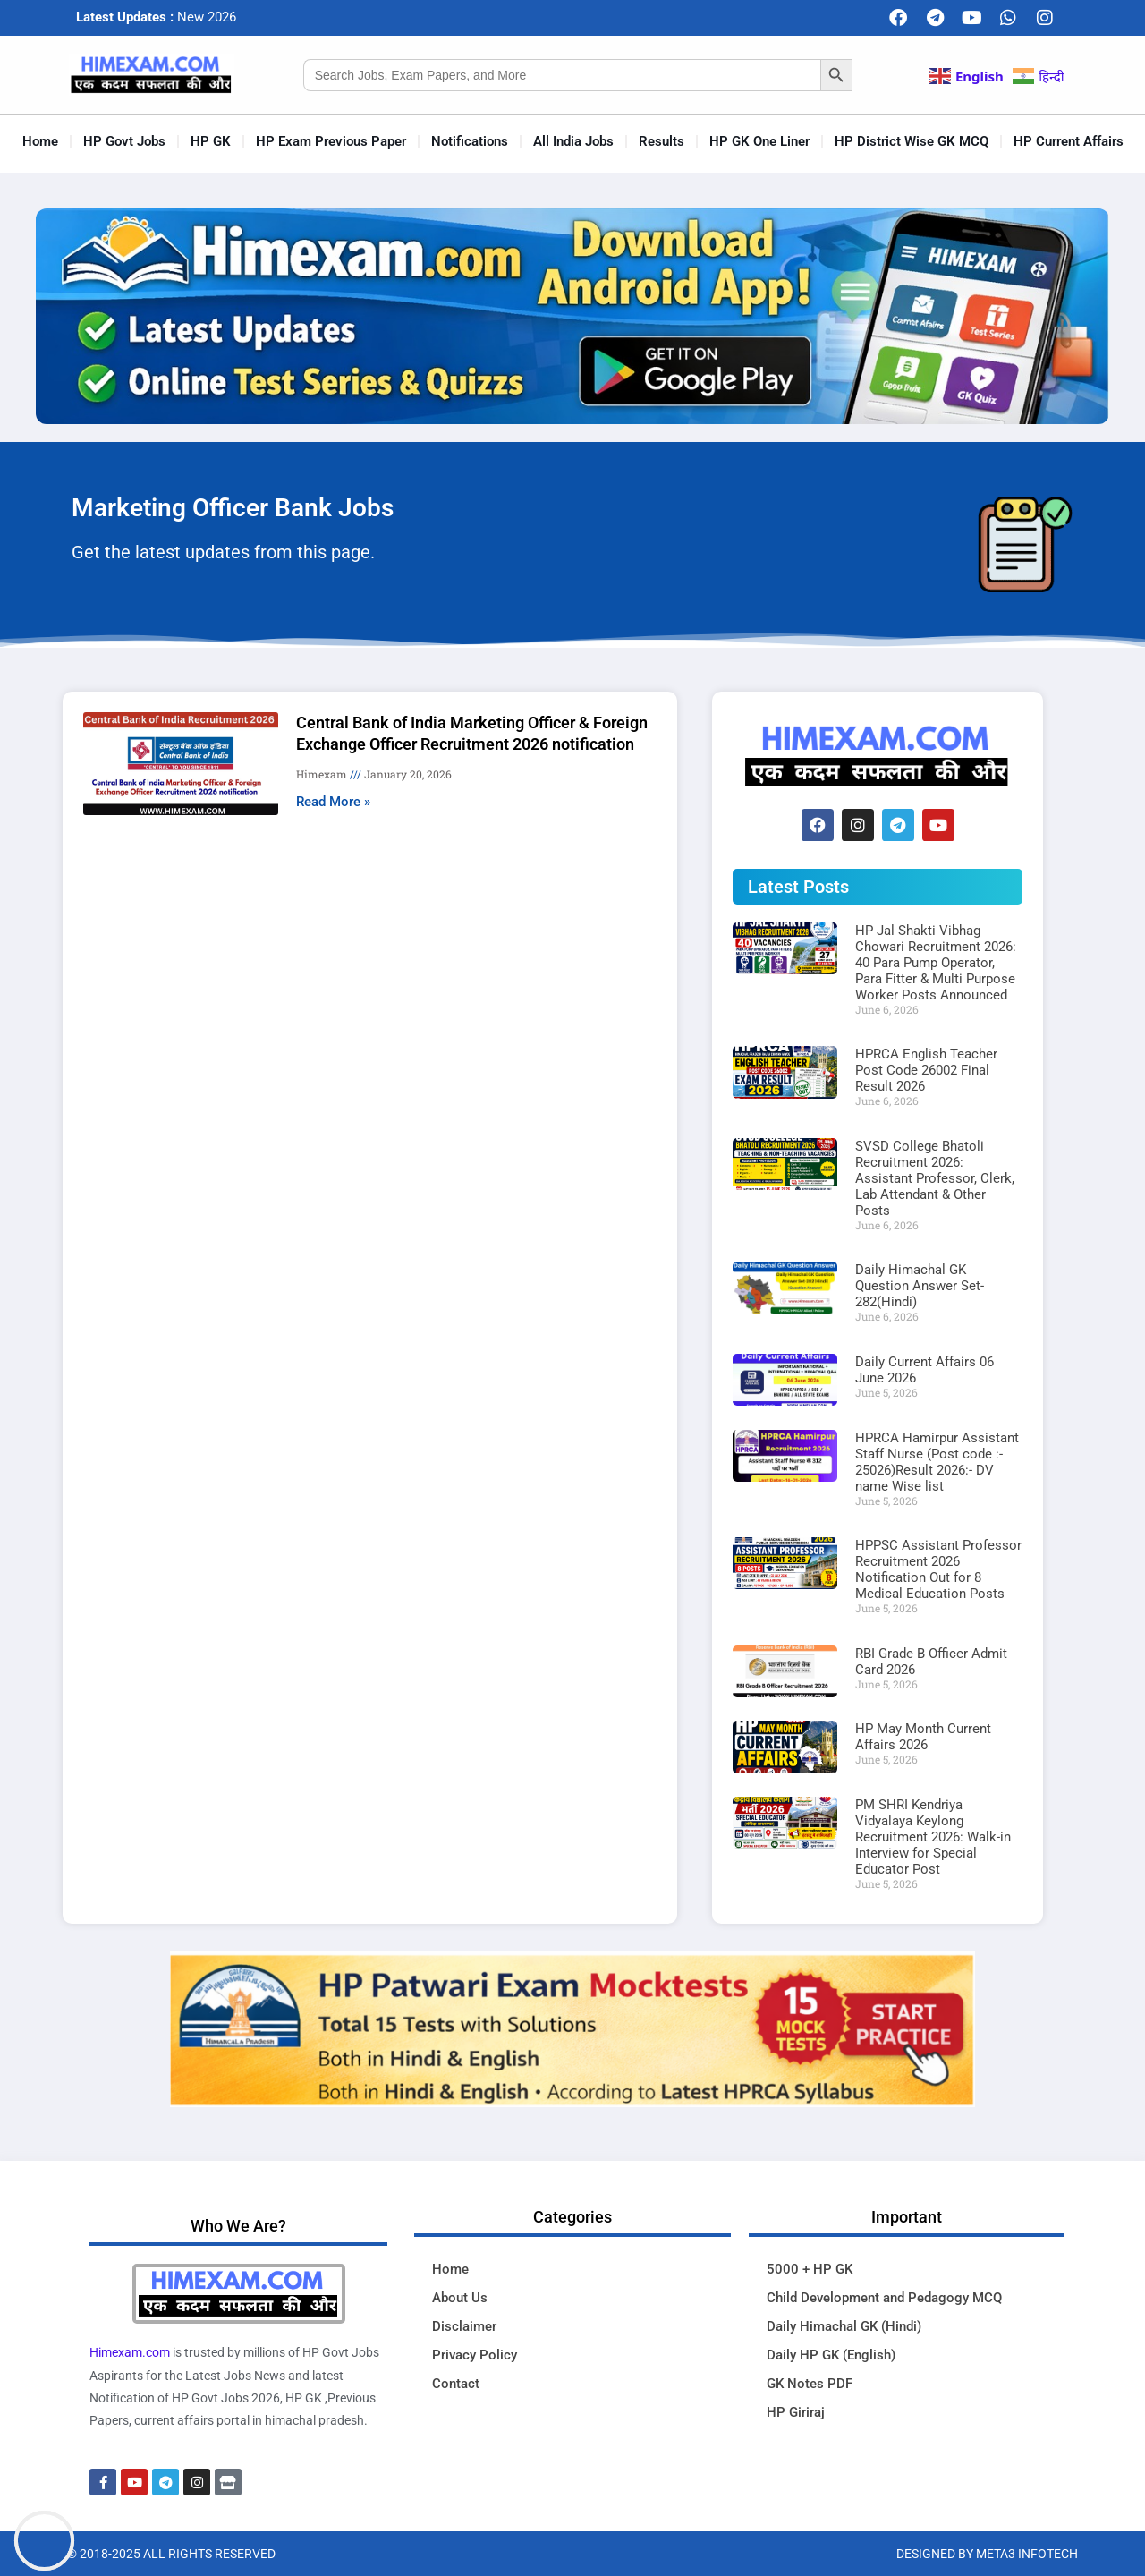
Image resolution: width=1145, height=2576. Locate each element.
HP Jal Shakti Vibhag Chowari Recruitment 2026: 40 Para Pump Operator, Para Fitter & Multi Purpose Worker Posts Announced (935, 962)
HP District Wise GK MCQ (911, 141)
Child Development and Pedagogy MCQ (884, 2298)
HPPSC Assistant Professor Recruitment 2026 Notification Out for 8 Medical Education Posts (938, 1569)
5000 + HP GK (809, 2269)
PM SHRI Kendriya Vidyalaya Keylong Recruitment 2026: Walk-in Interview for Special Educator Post (933, 1837)
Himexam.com (129, 2352)
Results (661, 141)
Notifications (469, 141)
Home (40, 141)
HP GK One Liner (759, 141)
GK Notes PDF (809, 2384)
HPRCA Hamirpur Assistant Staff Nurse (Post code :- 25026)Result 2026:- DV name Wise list (937, 1462)
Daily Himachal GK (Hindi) (844, 2326)
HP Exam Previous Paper (331, 141)
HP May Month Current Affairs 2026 (923, 1737)
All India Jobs (573, 141)
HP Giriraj (796, 2412)
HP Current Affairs (1069, 141)
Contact (455, 2384)
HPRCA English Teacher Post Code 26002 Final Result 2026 (926, 1070)
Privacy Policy (474, 2355)
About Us (460, 2298)
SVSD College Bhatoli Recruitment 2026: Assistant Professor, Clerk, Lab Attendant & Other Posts (934, 1178)
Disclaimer (464, 2326)
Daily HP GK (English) (831, 2355)
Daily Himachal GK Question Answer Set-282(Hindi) (919, 1286)
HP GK (211, 141)
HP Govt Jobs (124, 141)
